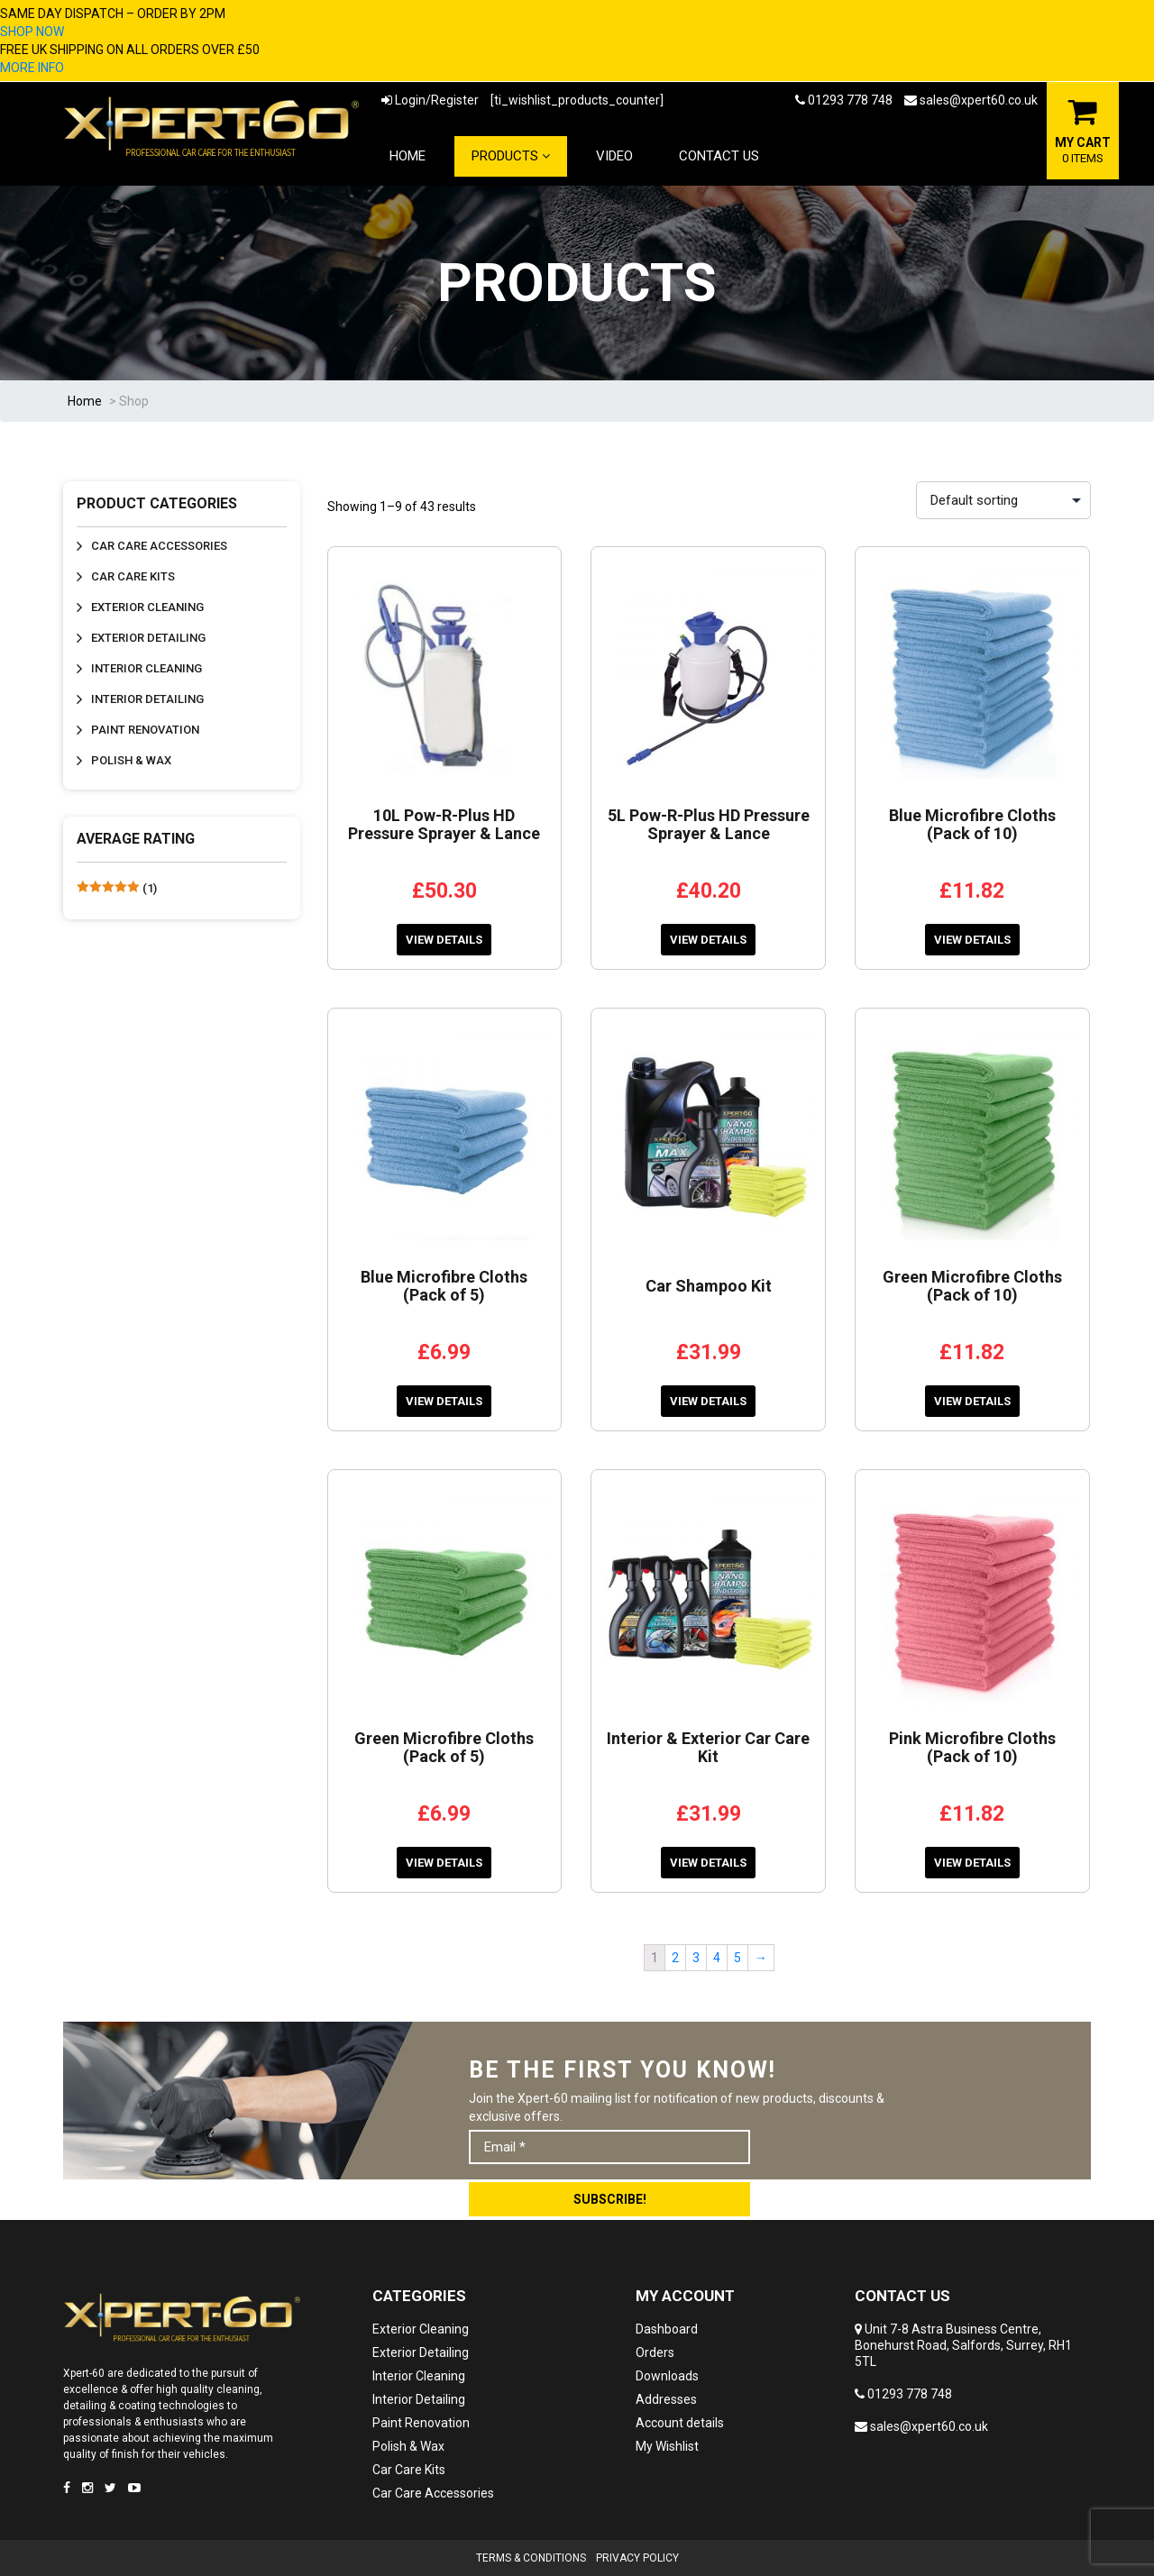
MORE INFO (32, 67)
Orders (655, 2352)
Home (407, 156)
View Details (444, 939)
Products (511, 156)
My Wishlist (667, 2446)
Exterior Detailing (148, 637)
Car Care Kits (133, 576)
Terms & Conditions (531, 2558)
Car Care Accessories (159, 546)
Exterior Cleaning (147, 607)
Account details (680, 2423)
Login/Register (430, 100)
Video (614, 156)
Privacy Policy (637, 2558)
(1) (117, 888)
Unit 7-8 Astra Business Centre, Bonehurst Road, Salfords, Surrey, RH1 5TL (963, 2345)
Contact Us (719, 156)
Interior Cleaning (146, 668)
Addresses (666, 2399)
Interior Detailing (147, 699)
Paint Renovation (145, 729)
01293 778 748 (844, 100)
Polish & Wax (131, 760)
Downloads (667, 2376)
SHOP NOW (32, 31)
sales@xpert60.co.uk (971, 100)
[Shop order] (1003, 500)
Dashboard (667, 2329)
